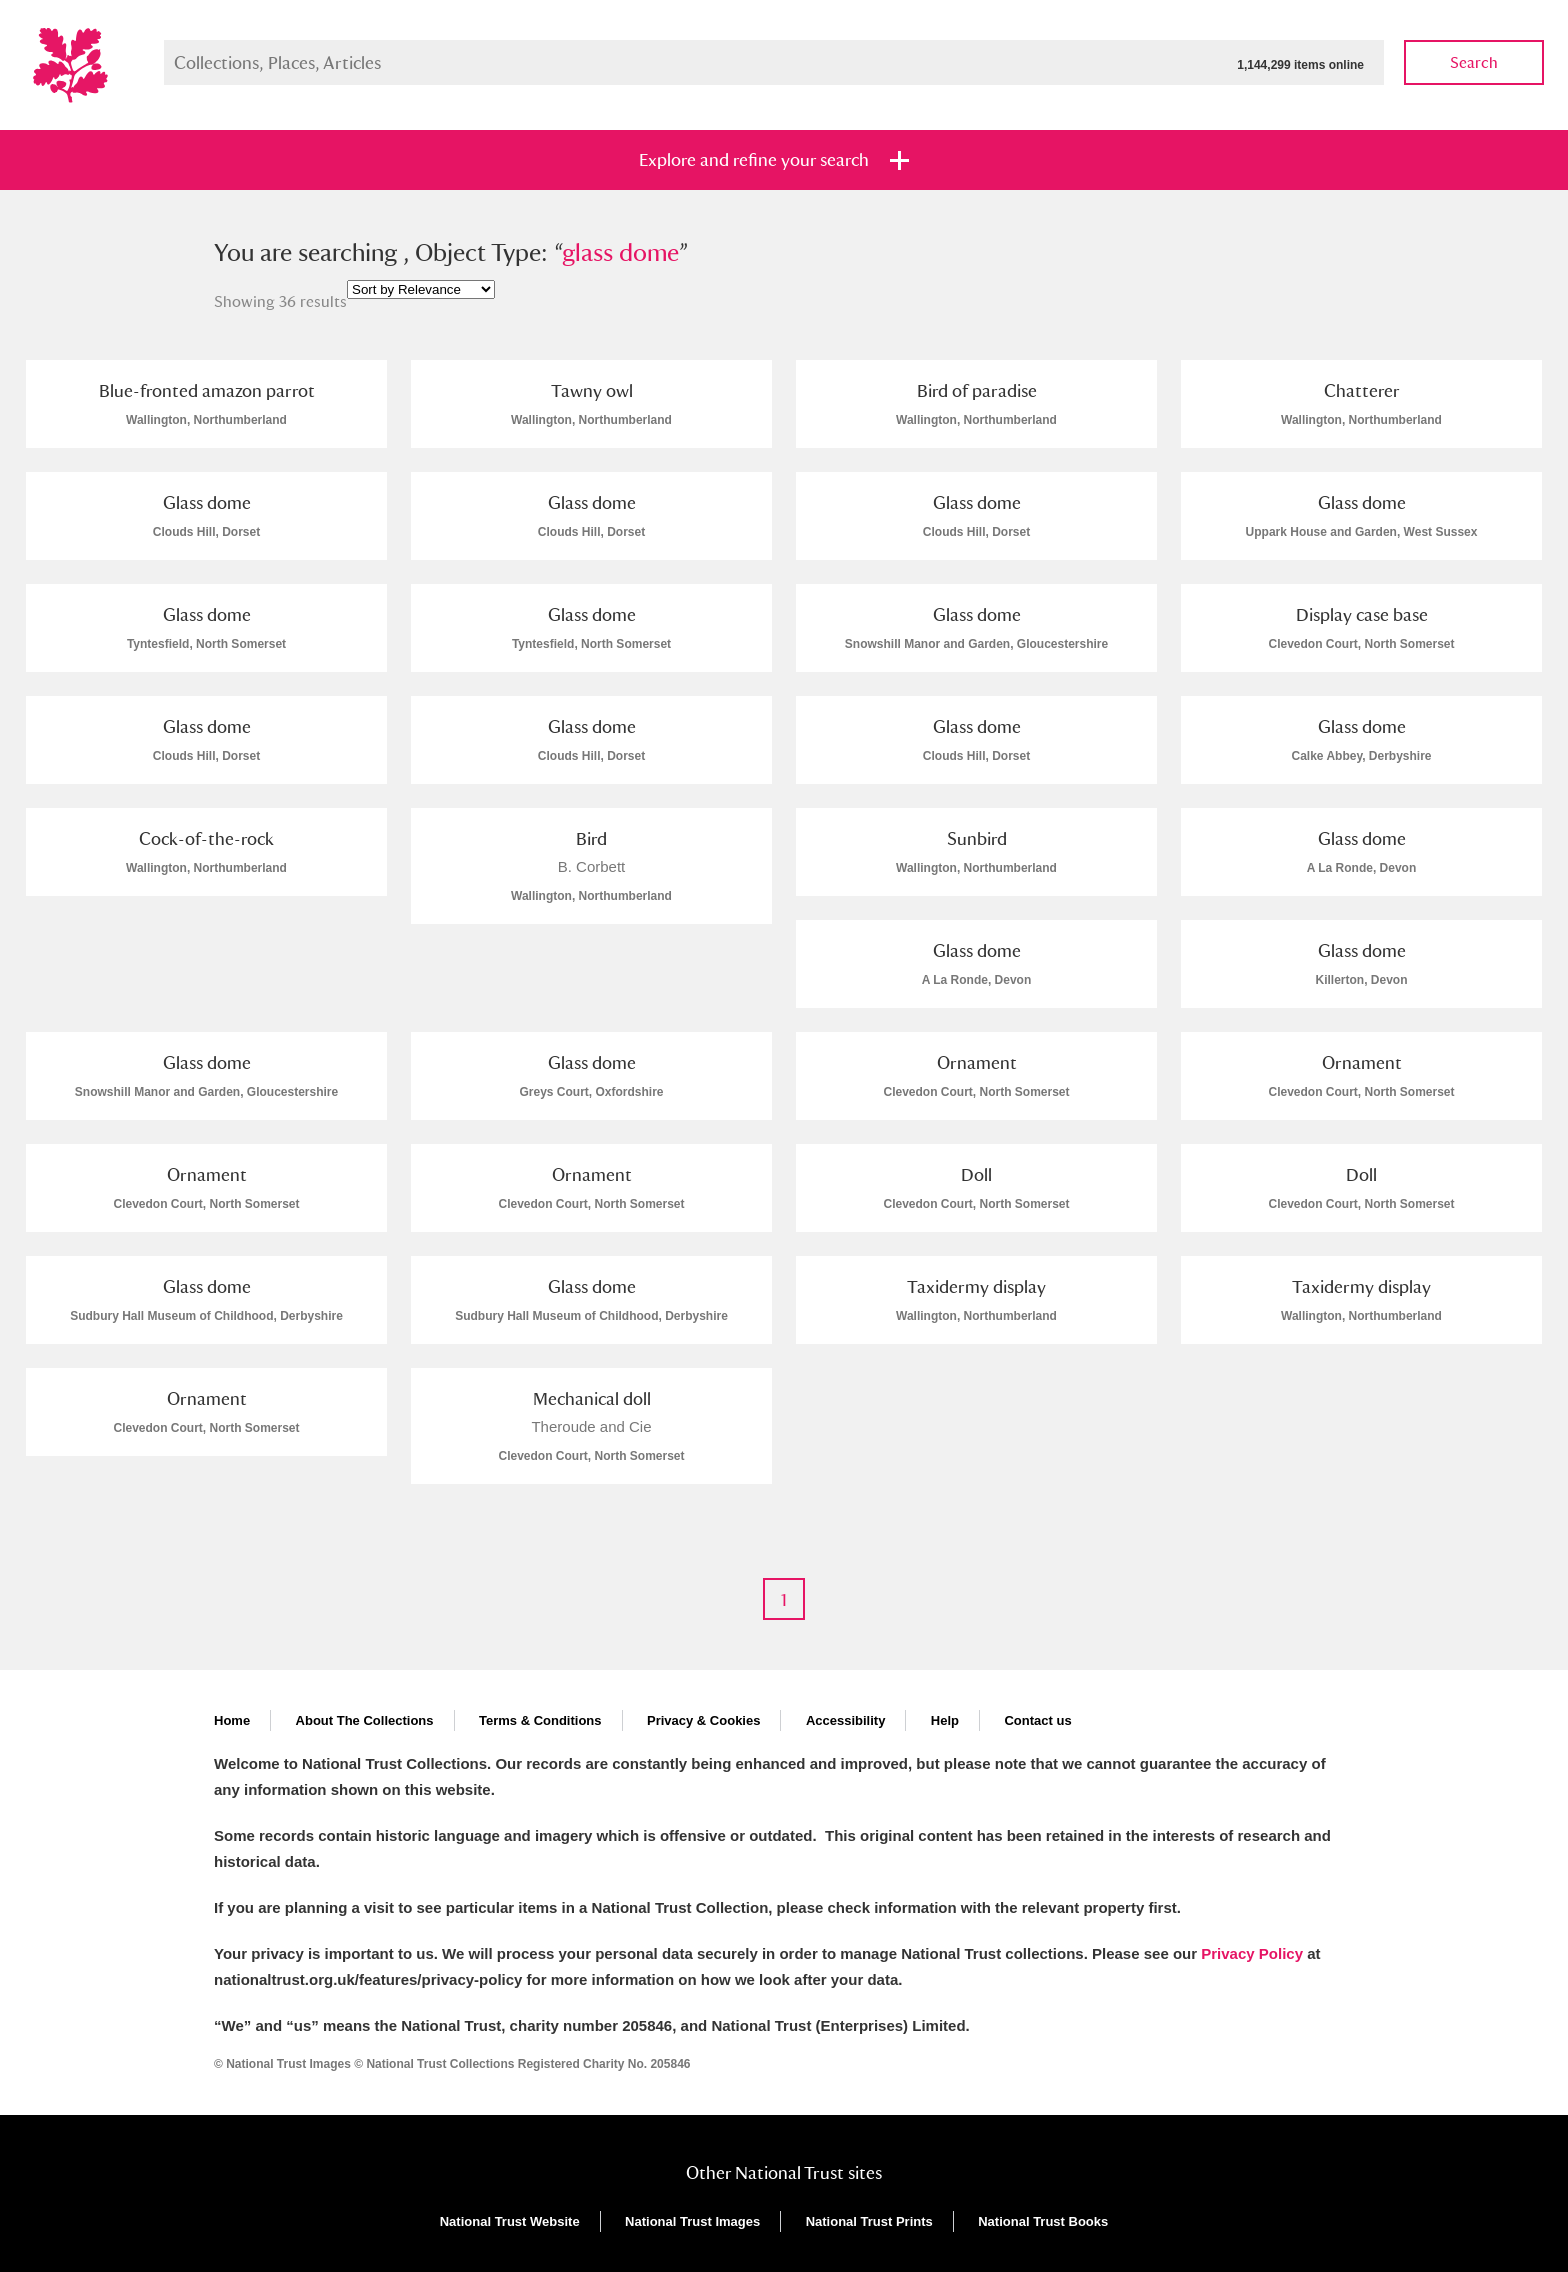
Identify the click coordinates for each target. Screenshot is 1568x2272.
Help (945, 1720)
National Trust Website (510, 2221)
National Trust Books (1043, 2221)
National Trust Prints (869, 2221)
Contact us (1037, 1720)
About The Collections (365, 1720)
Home (232, 1720)
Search (1474, 62)
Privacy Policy (1252, 1953)
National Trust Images (692, 2221)
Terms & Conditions (540, 1720)
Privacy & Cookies (703, 1720)
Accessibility (846, 1720)
